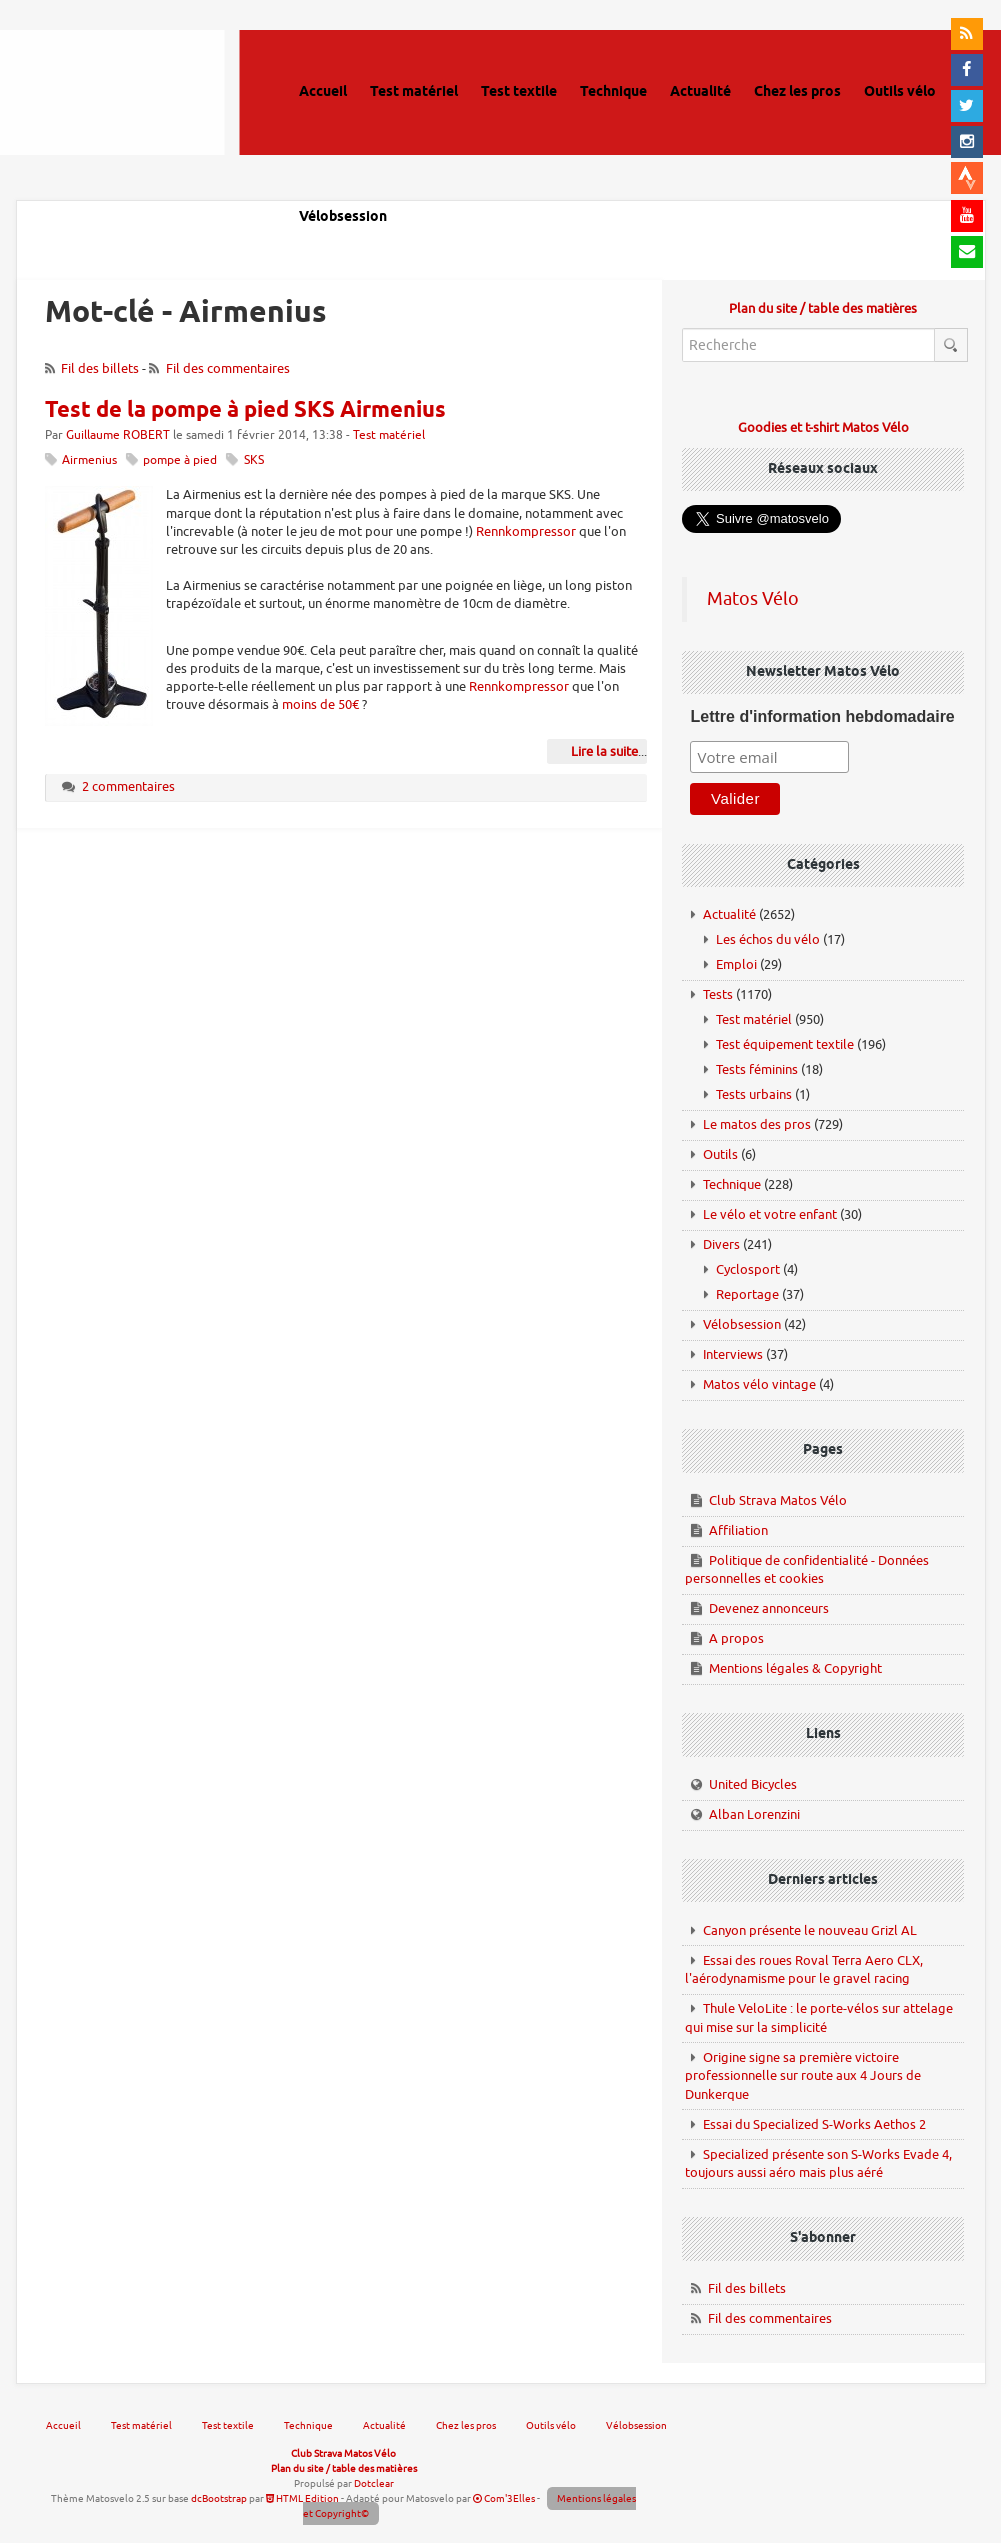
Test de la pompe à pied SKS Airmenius (245, 411)
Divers (721, 1244)
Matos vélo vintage (759, 1384)
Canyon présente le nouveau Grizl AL (810, 1930)
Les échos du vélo (768, 939)
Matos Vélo (753, 599)
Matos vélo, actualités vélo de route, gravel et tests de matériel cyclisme (133, 120)
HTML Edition (302, 2498)
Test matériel (389, 435)
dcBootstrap (219, 2498)
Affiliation (738, 1530)
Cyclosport (748, 1269)
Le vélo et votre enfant (770, 1214)
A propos (736, 1638)
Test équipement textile (785, 1044)
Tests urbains (754, 1094)
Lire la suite (604, 751)
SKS (254, 460)
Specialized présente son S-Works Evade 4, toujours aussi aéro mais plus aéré (818, 2164)
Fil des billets (100, 368)
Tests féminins (757, 1069)
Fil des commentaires (228, 368)
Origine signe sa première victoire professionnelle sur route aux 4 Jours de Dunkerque (803, 2076)
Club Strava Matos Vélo (778, 1500)
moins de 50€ (320, 704)
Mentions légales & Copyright (795, 1668)
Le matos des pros (757, 1124)
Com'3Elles (504, 2498)
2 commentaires (128, 786)
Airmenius (89, 460)
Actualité (729, 914)
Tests (718, 994)
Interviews (733, 1354)
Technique (732, 1184)
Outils (720, 1154)
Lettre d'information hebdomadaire (822, 716)
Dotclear (374, 2483)
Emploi (736, 964)
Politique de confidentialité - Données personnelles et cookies (807, 1570)
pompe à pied (180, 460)
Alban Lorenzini (754, 1814)
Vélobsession (742, 1324)
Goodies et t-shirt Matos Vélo (823, 427)
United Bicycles (753, 1784)
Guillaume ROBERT (118, 435)
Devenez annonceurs (769, 1608)
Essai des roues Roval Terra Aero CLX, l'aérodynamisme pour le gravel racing (804, 1970)
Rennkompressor (526, 531)
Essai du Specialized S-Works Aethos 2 (814, 2124)
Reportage (747, 1294)
